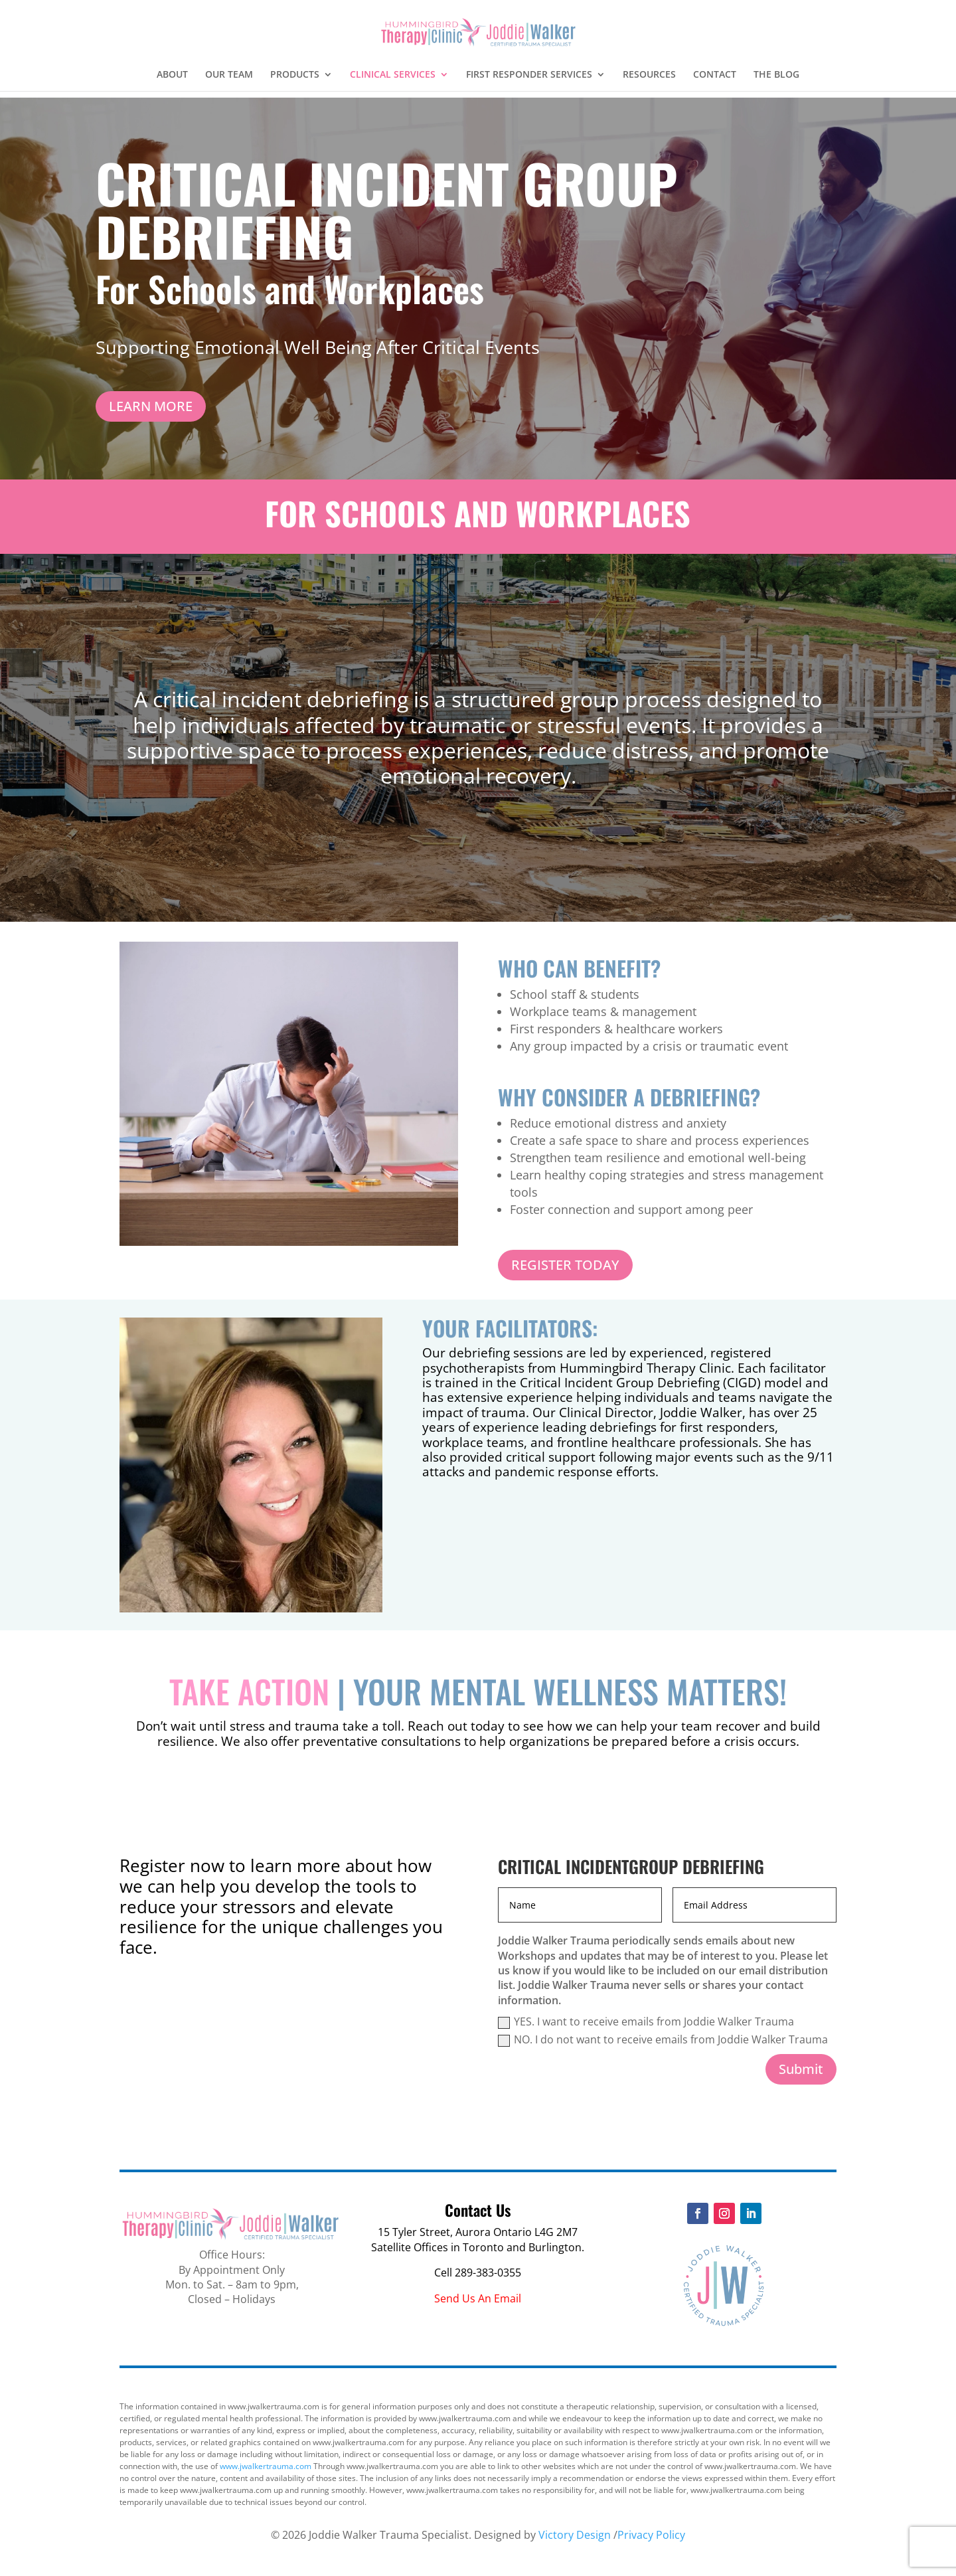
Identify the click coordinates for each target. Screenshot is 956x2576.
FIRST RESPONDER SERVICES (529, 75)
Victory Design (574, 2535)
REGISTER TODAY (565, 1265)
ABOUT (172, 75)
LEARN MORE (151, 406)
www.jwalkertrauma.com (265, 2466)
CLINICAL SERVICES (393, 75)
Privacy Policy (651, 2535)
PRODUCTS (294, 75)
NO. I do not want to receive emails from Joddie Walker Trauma (663, 2039)
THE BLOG (776, 75)
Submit (801, 2069)
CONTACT (714, 75)
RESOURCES (649, 75)
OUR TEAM (229, 75)
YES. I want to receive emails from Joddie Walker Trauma (646, 2021)
